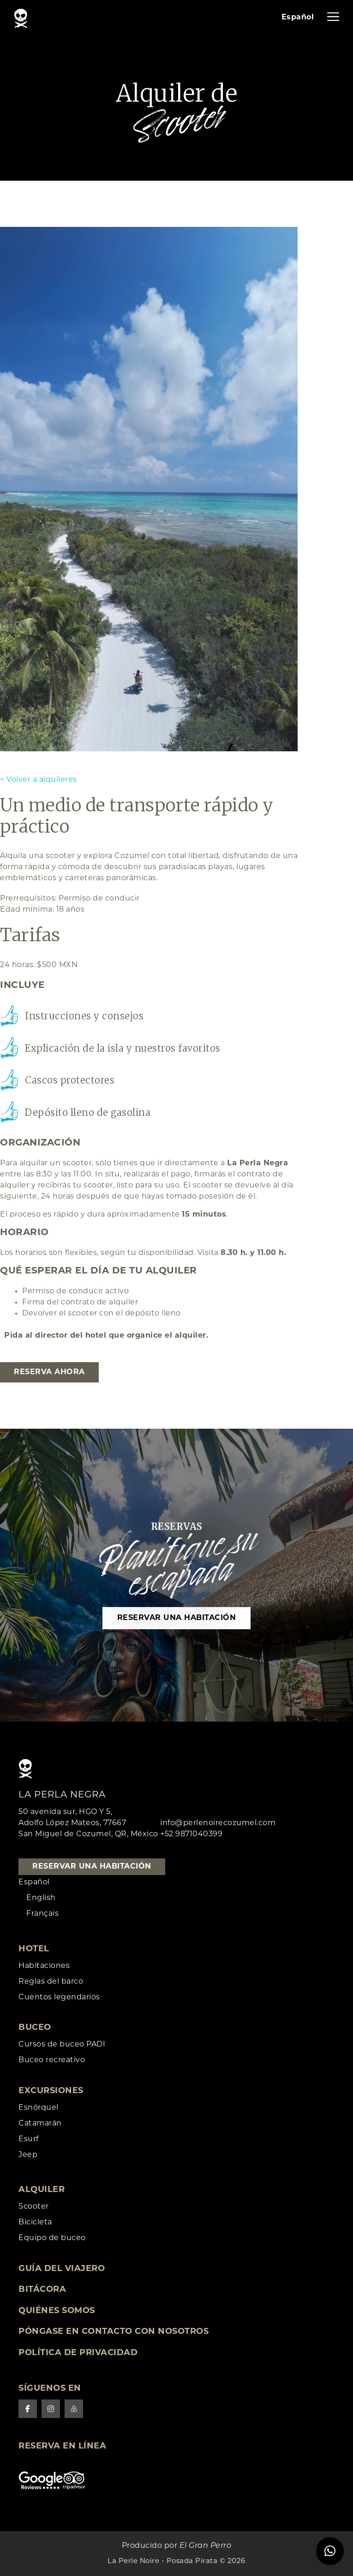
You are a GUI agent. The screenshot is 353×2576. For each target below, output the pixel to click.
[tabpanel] (149, 489)
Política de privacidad (78, 2353)
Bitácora (42, 2289)
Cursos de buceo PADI (61, 2044)
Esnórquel (38, 2108)
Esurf (28, 2139)
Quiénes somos (56, 2311)
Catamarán (40, 2123)
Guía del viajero (61, 2269)
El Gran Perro (205, 2546)
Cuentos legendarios (59, 1997)
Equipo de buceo (52, 2238)
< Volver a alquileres (38, 780)
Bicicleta (35, 2222)
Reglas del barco (50, 1981)
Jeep (27, 2155)
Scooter (33, 2207)
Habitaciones (44, 1966)
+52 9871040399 (191, 1834)
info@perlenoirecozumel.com (217, 1823)
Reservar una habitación (176, 1618)
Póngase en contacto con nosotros (113, 2331)
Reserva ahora (49, 1372)
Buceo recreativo (51, 2060)
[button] (330, 2551)
